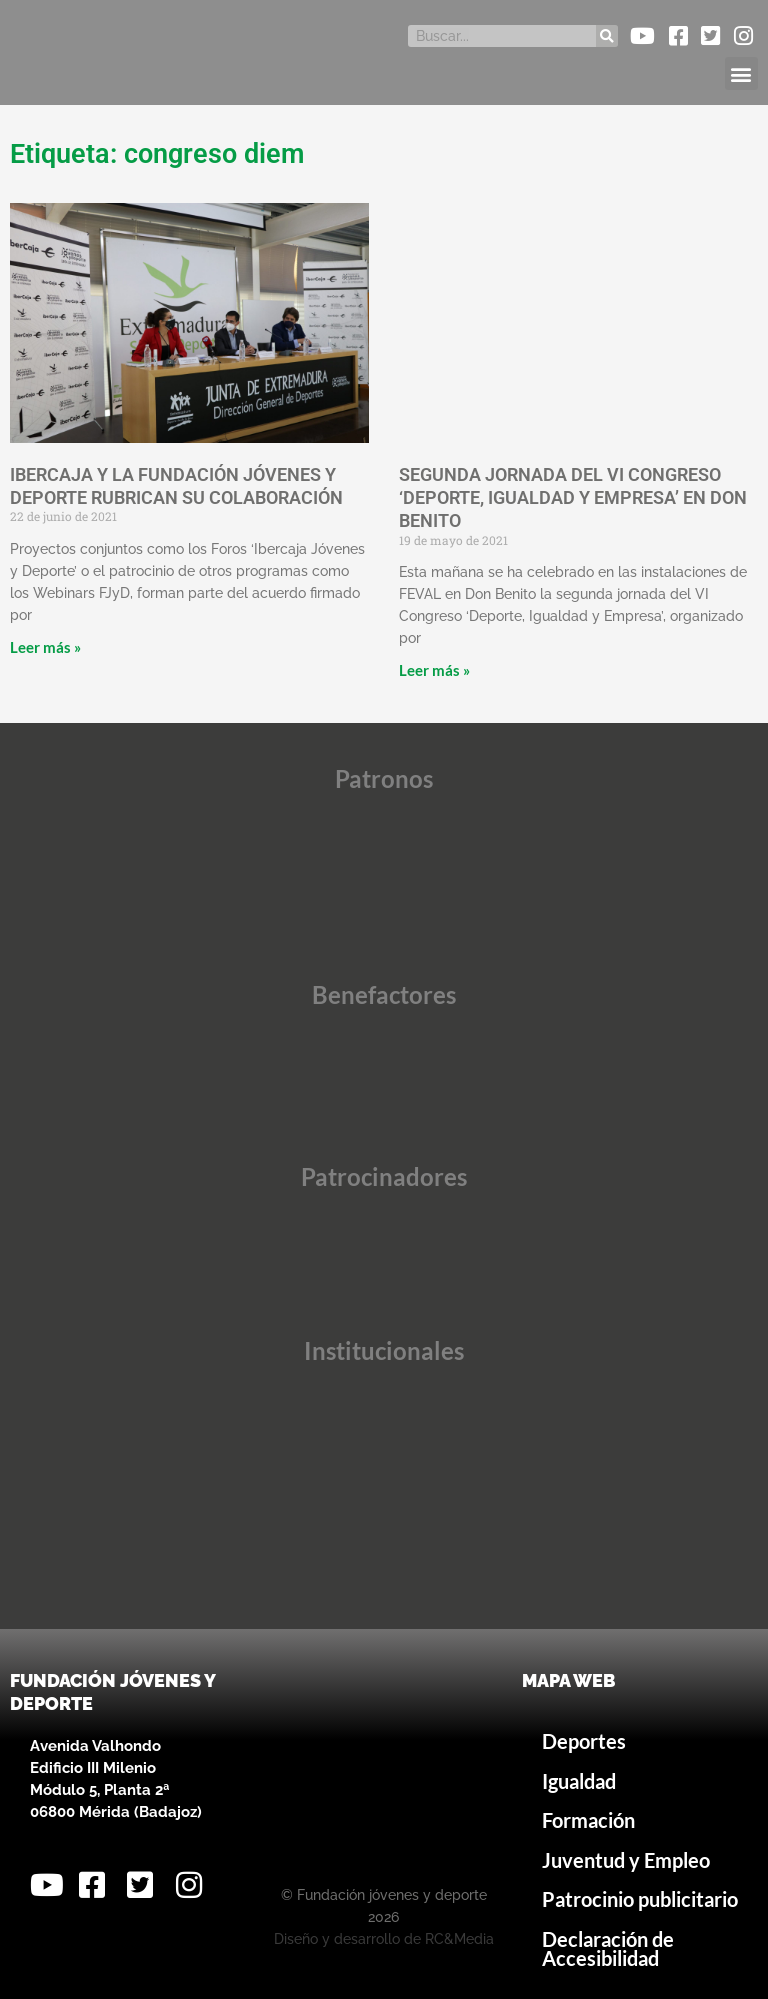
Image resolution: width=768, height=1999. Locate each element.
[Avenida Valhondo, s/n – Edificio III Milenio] (384, 1769)
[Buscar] (607, 36)
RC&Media (459, 1939)
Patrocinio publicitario (640, 1899)
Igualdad (579, 1781)
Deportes (584, 1741)
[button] (741, 73)
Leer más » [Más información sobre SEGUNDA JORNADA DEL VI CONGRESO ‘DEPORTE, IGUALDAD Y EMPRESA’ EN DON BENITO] (434, 670)
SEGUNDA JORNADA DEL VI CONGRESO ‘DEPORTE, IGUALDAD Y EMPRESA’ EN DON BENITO (573, 498)
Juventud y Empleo (626, 1860)
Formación (588, 1820)
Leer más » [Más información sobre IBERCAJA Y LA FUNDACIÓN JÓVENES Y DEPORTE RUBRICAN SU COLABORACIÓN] (45, 647)
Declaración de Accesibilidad (608, 1949)
